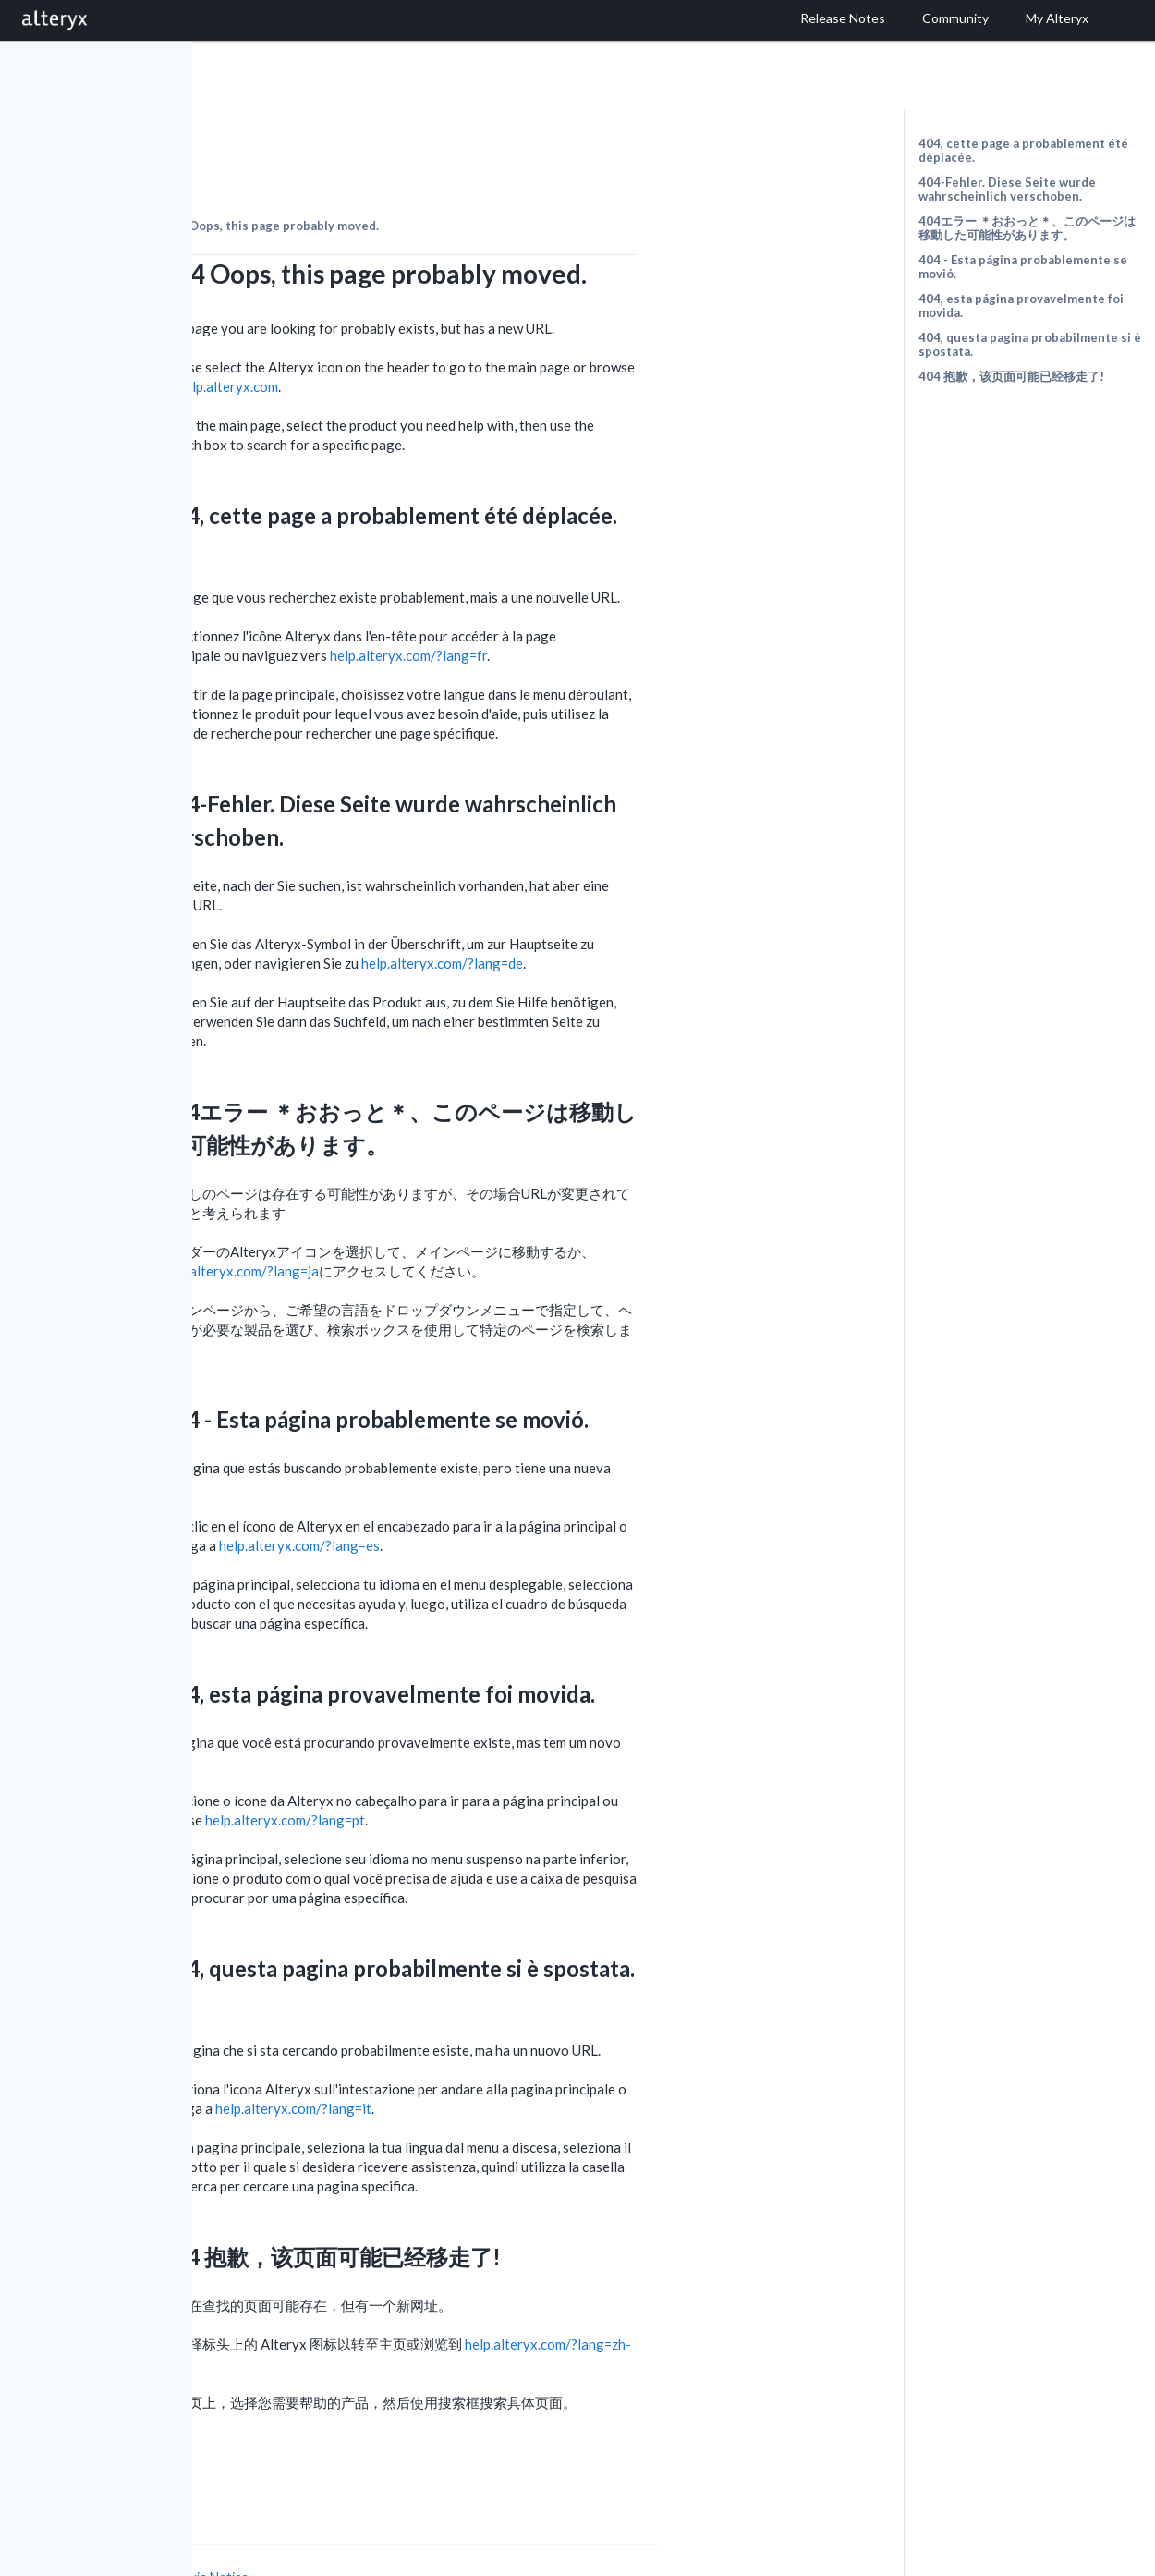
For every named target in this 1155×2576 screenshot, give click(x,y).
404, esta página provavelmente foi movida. (1021, 305)
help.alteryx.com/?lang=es (491, 1494)
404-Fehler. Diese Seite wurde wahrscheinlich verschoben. (1007, 189)
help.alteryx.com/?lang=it (485, 2057)
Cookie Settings (262, 2543)
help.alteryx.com (420, 335)
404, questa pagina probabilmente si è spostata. (1029, 344)
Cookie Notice (400, 2525)
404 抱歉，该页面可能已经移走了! (1011, 376)
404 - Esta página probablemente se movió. (1022, 266)
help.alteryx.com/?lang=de (634, 912)
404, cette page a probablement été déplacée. (1023, 150)
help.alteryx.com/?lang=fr (600, 604)
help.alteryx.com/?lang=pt (477, 1769)
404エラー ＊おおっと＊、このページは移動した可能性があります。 (1027, 228)
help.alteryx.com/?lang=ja (432, 1220)
